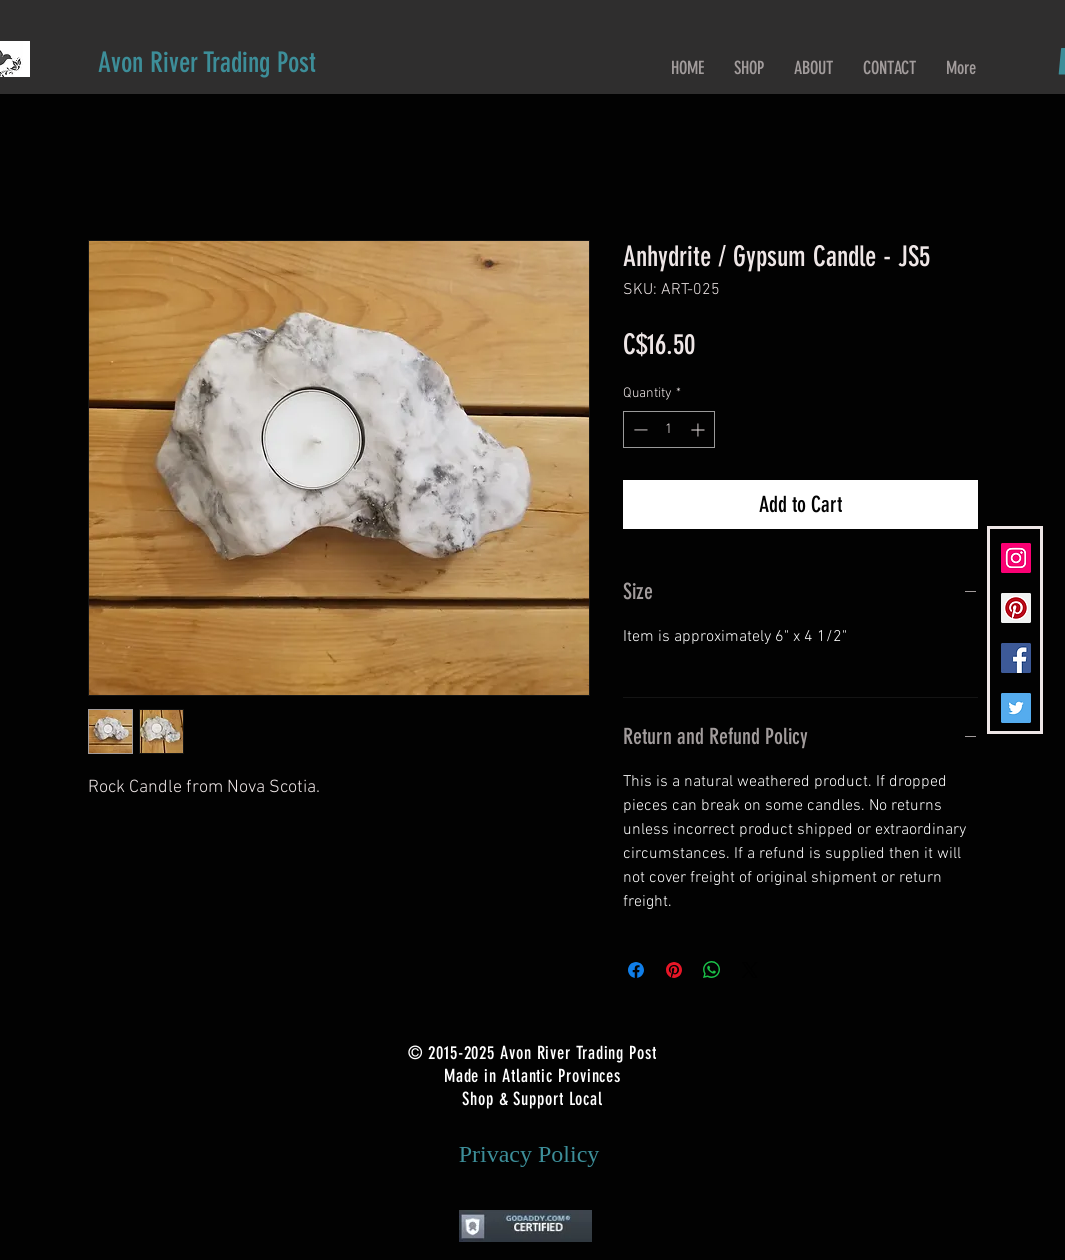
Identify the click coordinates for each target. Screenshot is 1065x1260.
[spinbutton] (669, 429)
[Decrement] (638, 429)
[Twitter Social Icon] (1016, 708)
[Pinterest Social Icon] (1016, 608)
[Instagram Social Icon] (1016, 558)
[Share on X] (750, 970)
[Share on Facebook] (636, 970)
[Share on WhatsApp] (712, 970)
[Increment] (699, 429)
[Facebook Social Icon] (1016, 658)
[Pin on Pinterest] (674, 970)
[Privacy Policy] (529, 1154)
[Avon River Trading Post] (207, 62)
